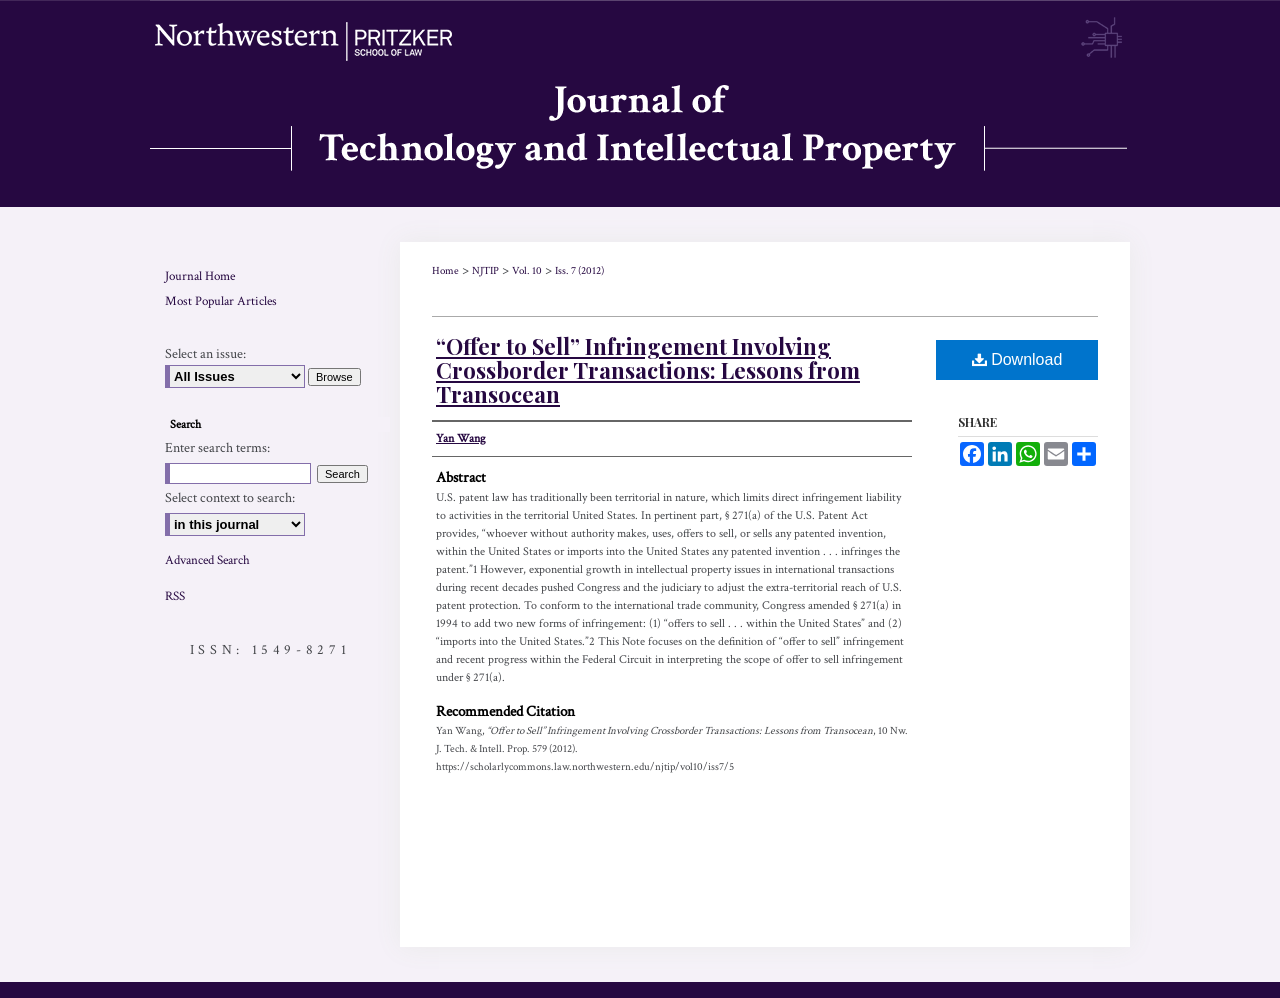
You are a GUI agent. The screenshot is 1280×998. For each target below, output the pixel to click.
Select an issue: (205, 354)
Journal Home (200, 276)
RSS (175, 596)
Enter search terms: (217, 448)
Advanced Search (207, 560)
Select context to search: (230, 498)
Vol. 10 (527, 271)
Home (445, 271)
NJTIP (485, 271)
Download (1017, 359)
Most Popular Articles (221, 301)
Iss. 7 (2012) (579, 271)
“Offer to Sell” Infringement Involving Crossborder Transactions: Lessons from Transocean (648, 370)
